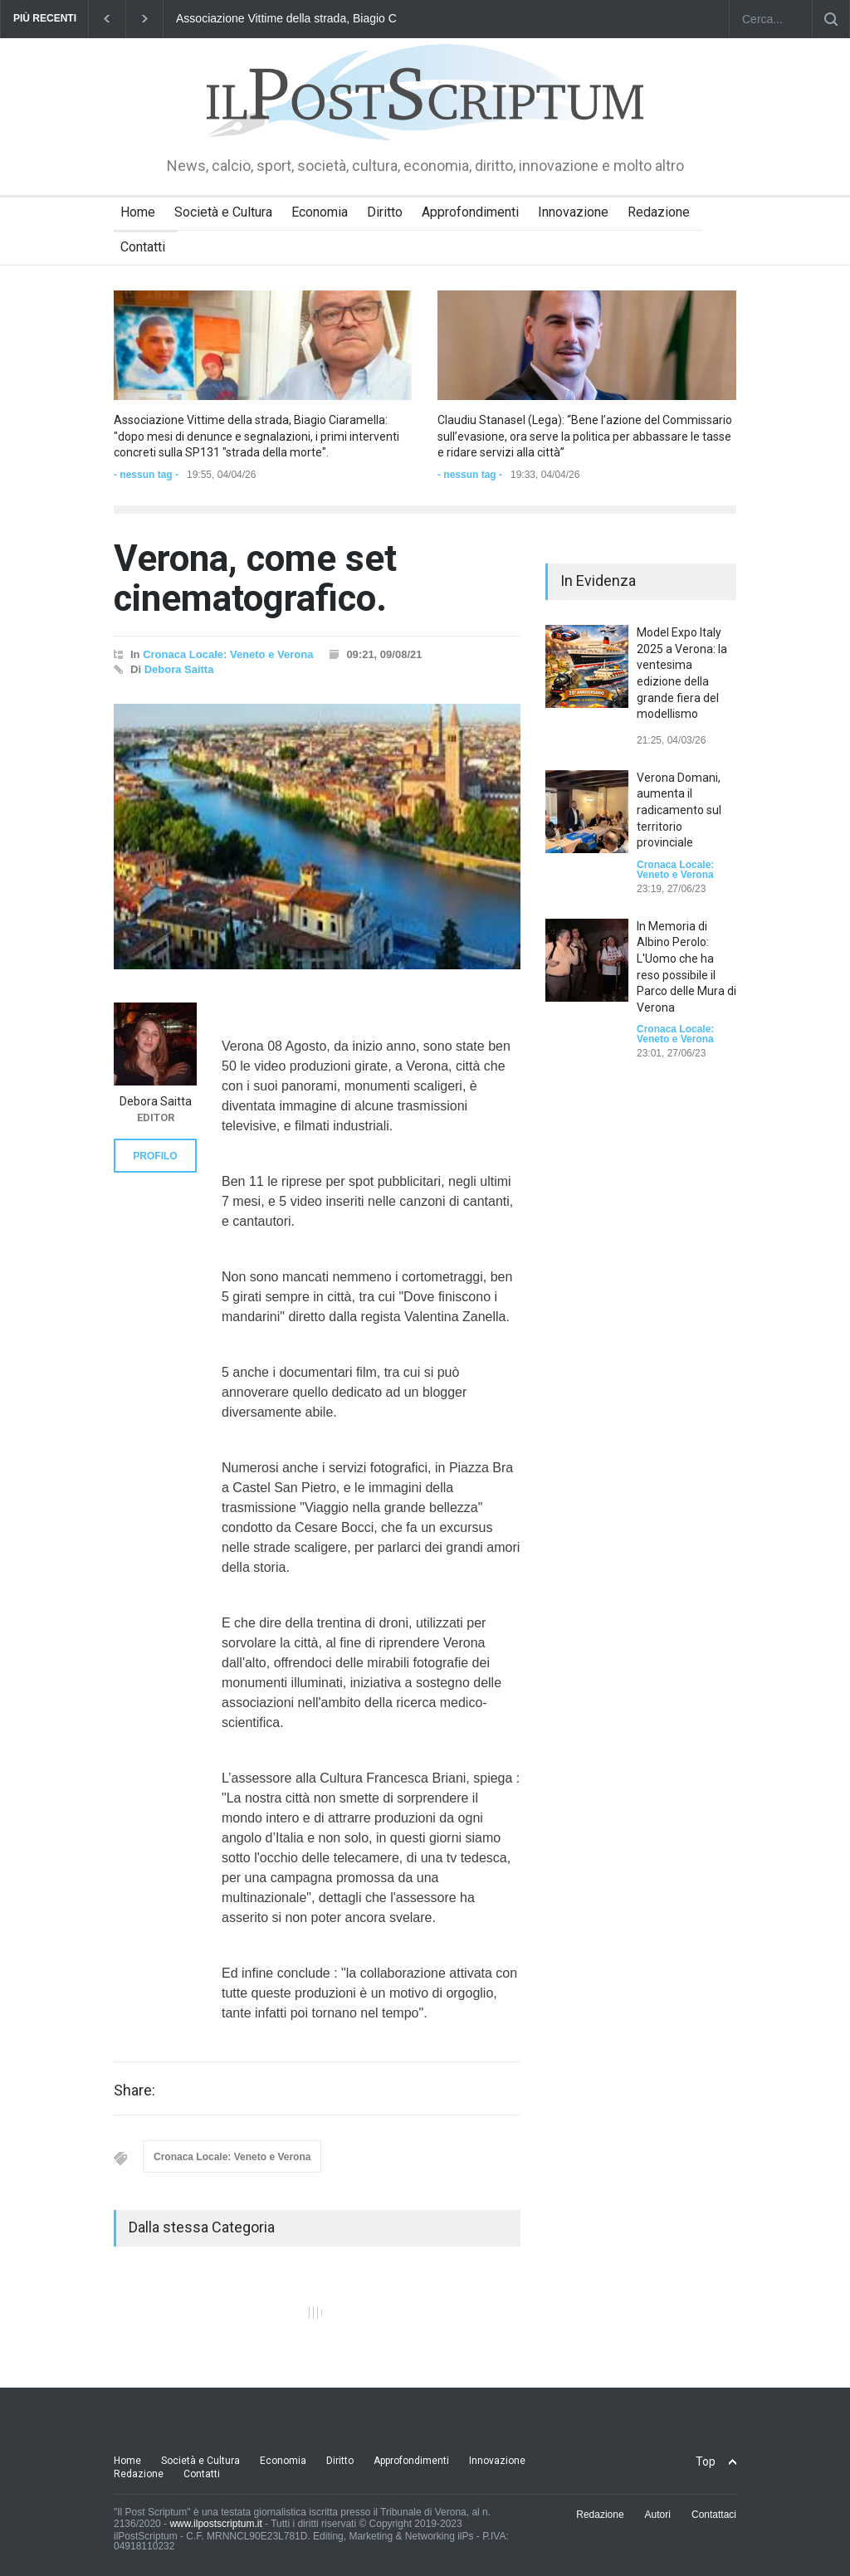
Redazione (659, 212)
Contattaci (713, 2514)
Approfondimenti (470, 212)
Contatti (142, 247)
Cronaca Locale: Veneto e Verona (228, 654)
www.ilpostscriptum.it (215, 2524)
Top (706, 2461)
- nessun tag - (146, 475)
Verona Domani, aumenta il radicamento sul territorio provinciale (679, 810)
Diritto (385, 212)
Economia (319, 212)
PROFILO (155, 1156)
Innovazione (573, 212)
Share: (134, 2090)
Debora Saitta (179, 669)
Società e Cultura (223, 212)
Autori (658, 2514)
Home (137, 212)
